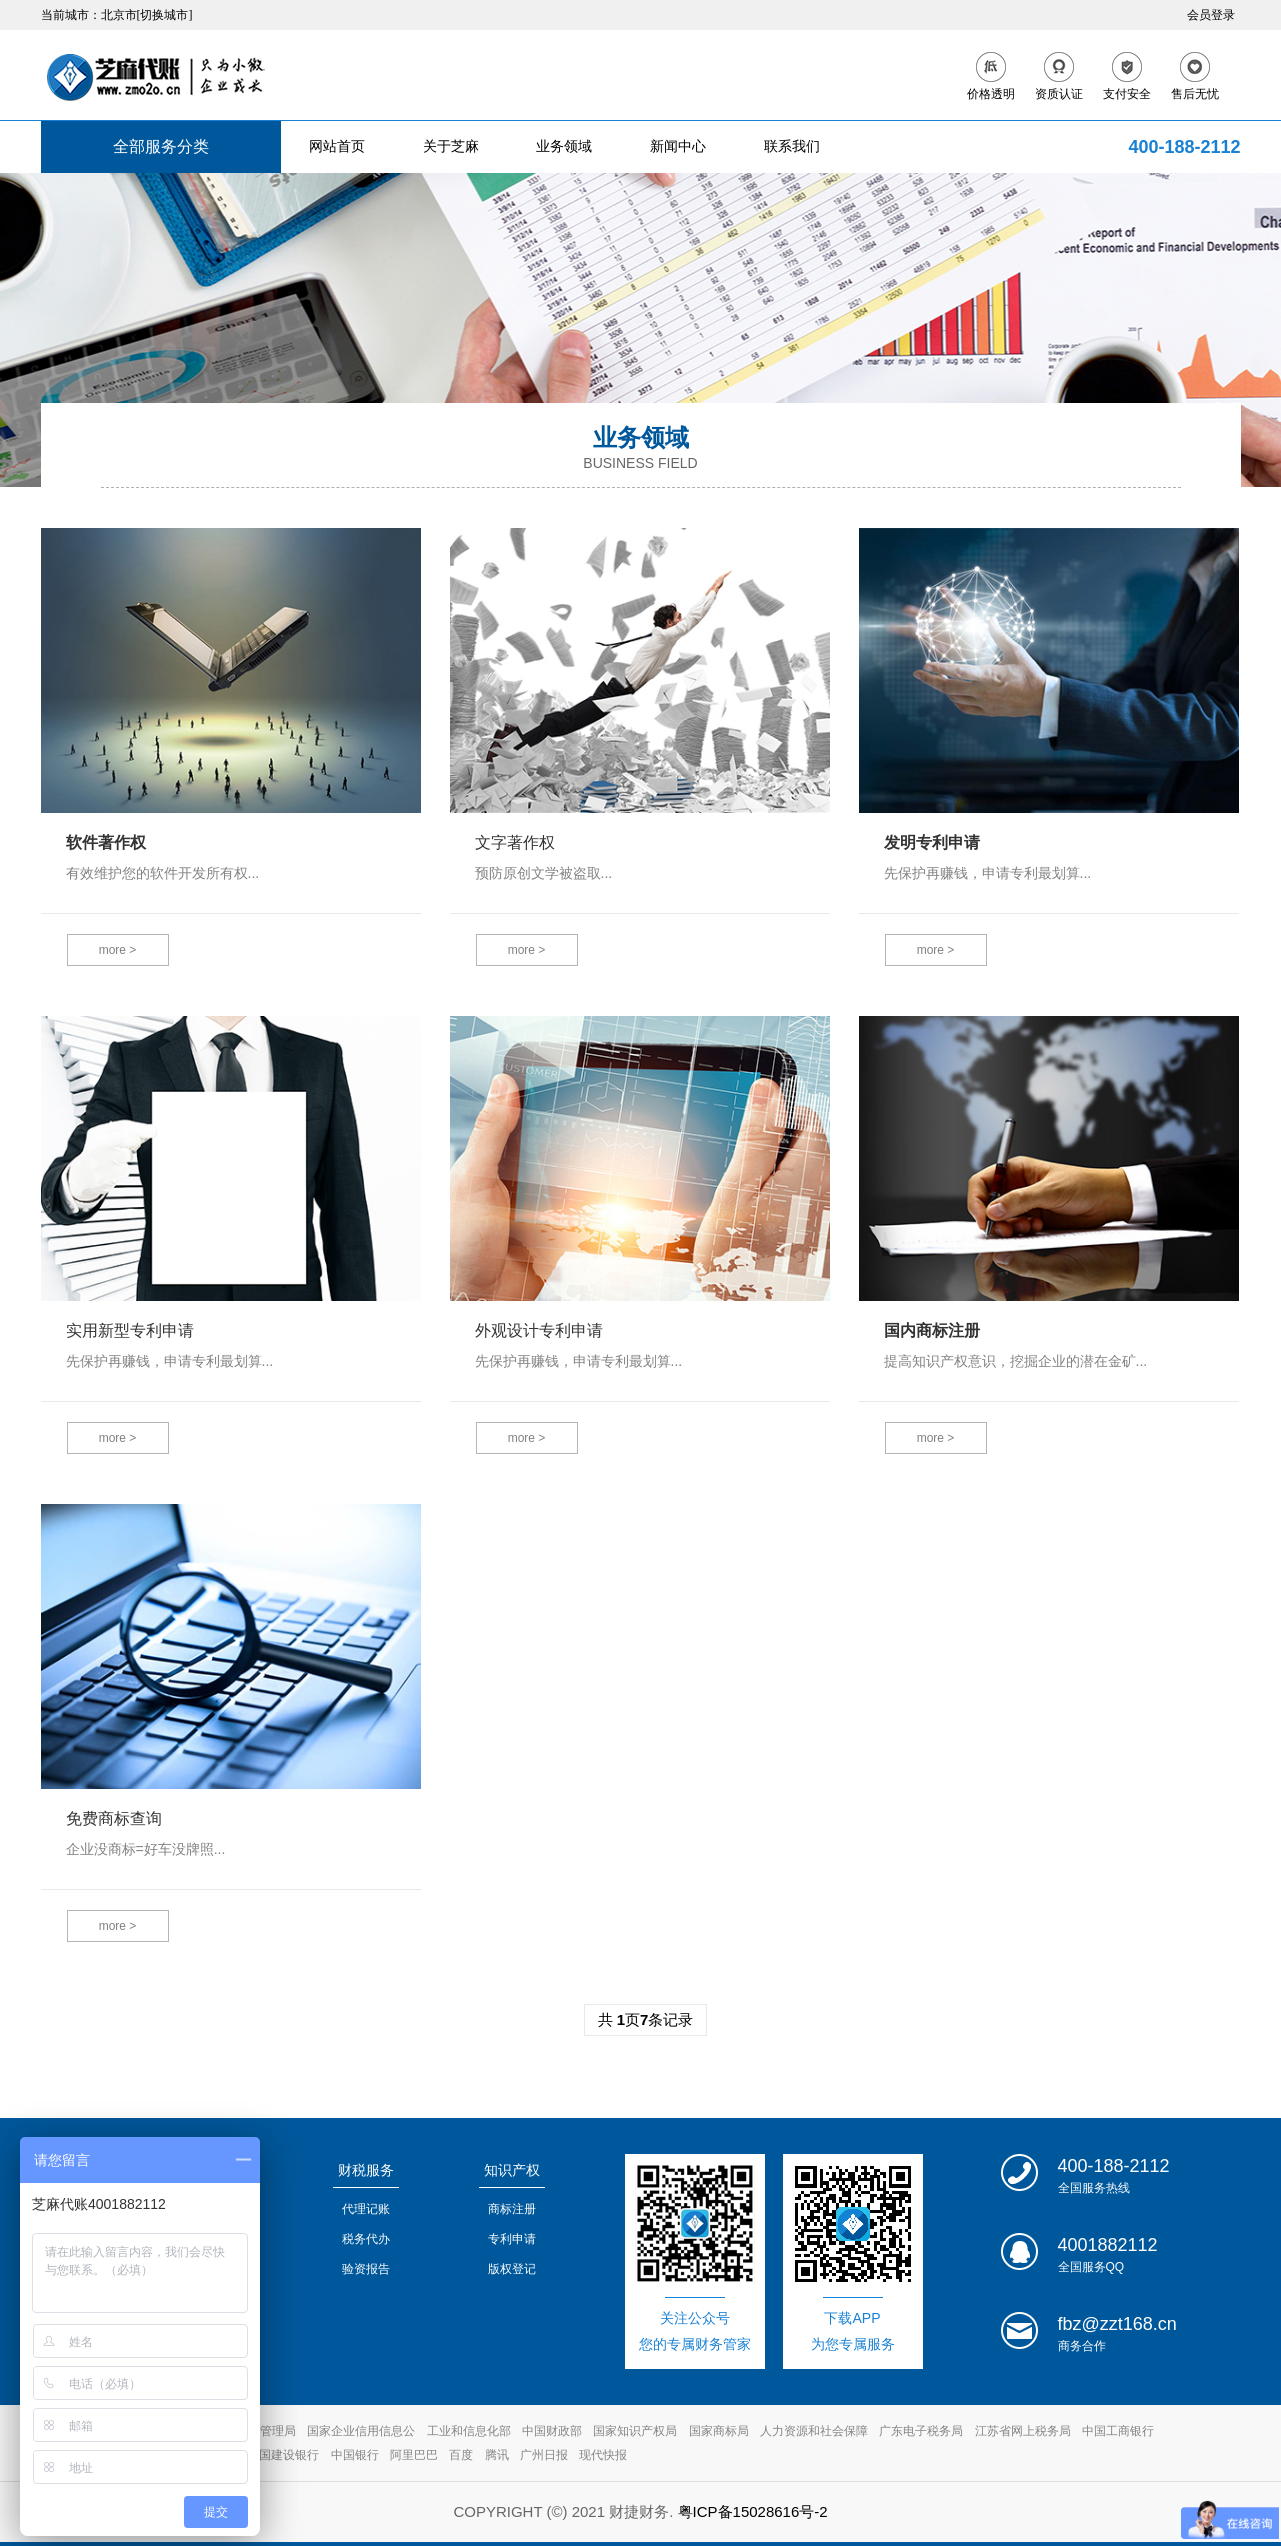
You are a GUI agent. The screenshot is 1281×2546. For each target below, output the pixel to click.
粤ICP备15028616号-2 (753, 2511)
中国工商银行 (1118, 2431)
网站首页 (337, 146)
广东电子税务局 (921, 2431)
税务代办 (366, 2239)
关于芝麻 (451, 146)
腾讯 (497, 2455)
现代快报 (603, 2455)
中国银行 (355, 2455)
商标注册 (512, 2209)
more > (118, 950)
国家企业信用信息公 (361, 2431)
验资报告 (366, 2269)
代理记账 (366, 2209)
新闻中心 (678, 146)
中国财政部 (552, 2431)
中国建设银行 (283, 2455)
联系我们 (792, 146)
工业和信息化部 (469, 2431)
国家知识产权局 (635, 2431)
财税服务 (366, 2170)
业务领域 (564, 146)
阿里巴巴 (414, 2455)
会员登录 (1211, 15)
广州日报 (544, 2455)
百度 (461, 2455)
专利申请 (512, 2239)
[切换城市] (165, 15)
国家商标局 (719, 2431)
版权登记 (512, 2269)
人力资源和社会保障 (814, 2431)
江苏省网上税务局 (1023, 2431)
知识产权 (512, 2170)
